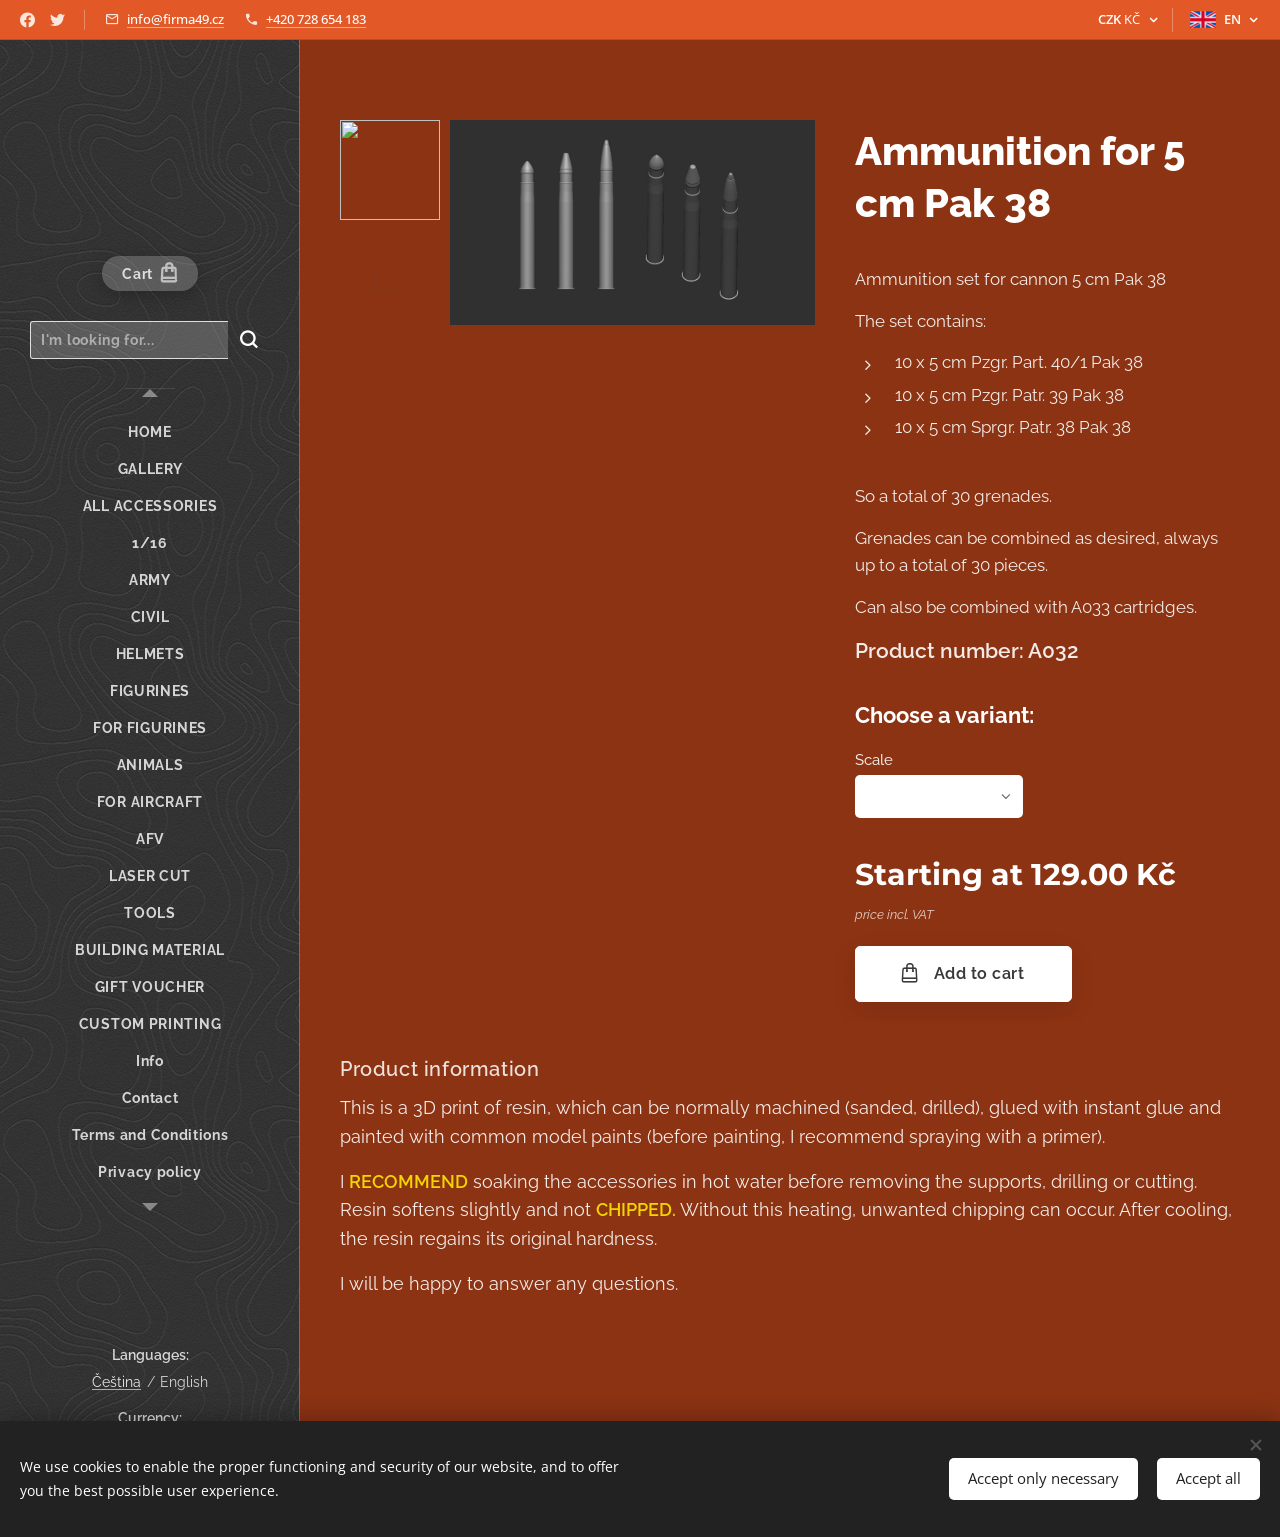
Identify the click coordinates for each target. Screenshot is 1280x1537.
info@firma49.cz (175, 19)
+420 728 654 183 (316, 19)
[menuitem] (150, 432)
